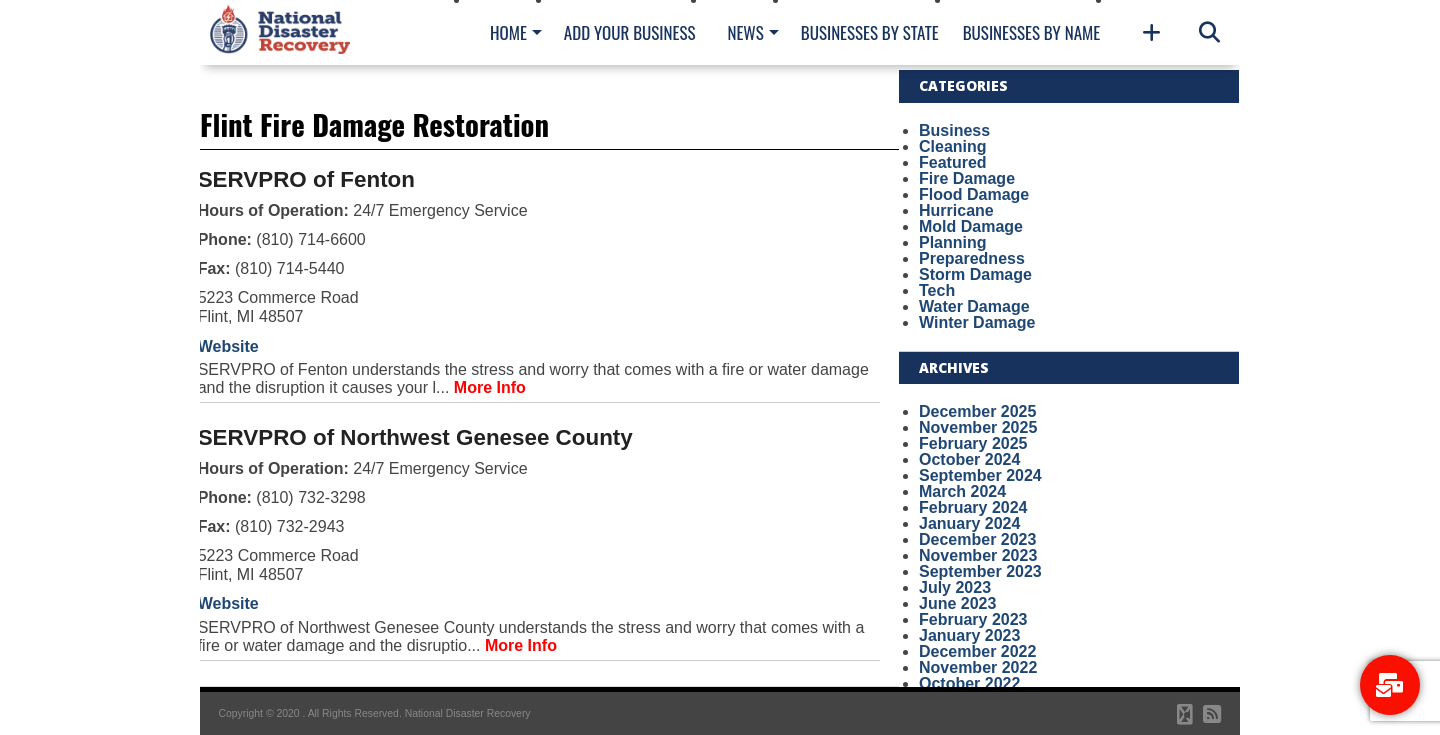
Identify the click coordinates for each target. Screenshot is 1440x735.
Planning (953, 242)
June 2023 (957, 603)
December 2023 (977, 539)
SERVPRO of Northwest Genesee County (415, 437)
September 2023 (980, 571)
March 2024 (962, 491)
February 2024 (973, 507)
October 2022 (969, 683)
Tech (937, 290)
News (745, 32)
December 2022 (977, 651)
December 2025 (977, 411)
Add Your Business (630, 32)
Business (954, 130)
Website (228, 346)
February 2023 (973, 619)
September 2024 (980, 475)
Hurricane (956, 210)
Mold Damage (971, 226)
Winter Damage (977, 322)
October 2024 (969, 459)
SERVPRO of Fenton (306, 179)
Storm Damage (975, 274)
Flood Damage (974, 194)
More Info (490, 387)
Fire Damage (967, 178)
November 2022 (978, 667)
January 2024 (969, 523)
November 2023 (978, 555)
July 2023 (955, 587)
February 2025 (973, 443)
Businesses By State (870, 32)
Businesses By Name (1031, 32)
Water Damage (974, 306)
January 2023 (969, 635)
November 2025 (978, 427)
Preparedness (972, 258)
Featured (953, 162)
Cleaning (953, 146)
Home (508, 32)
